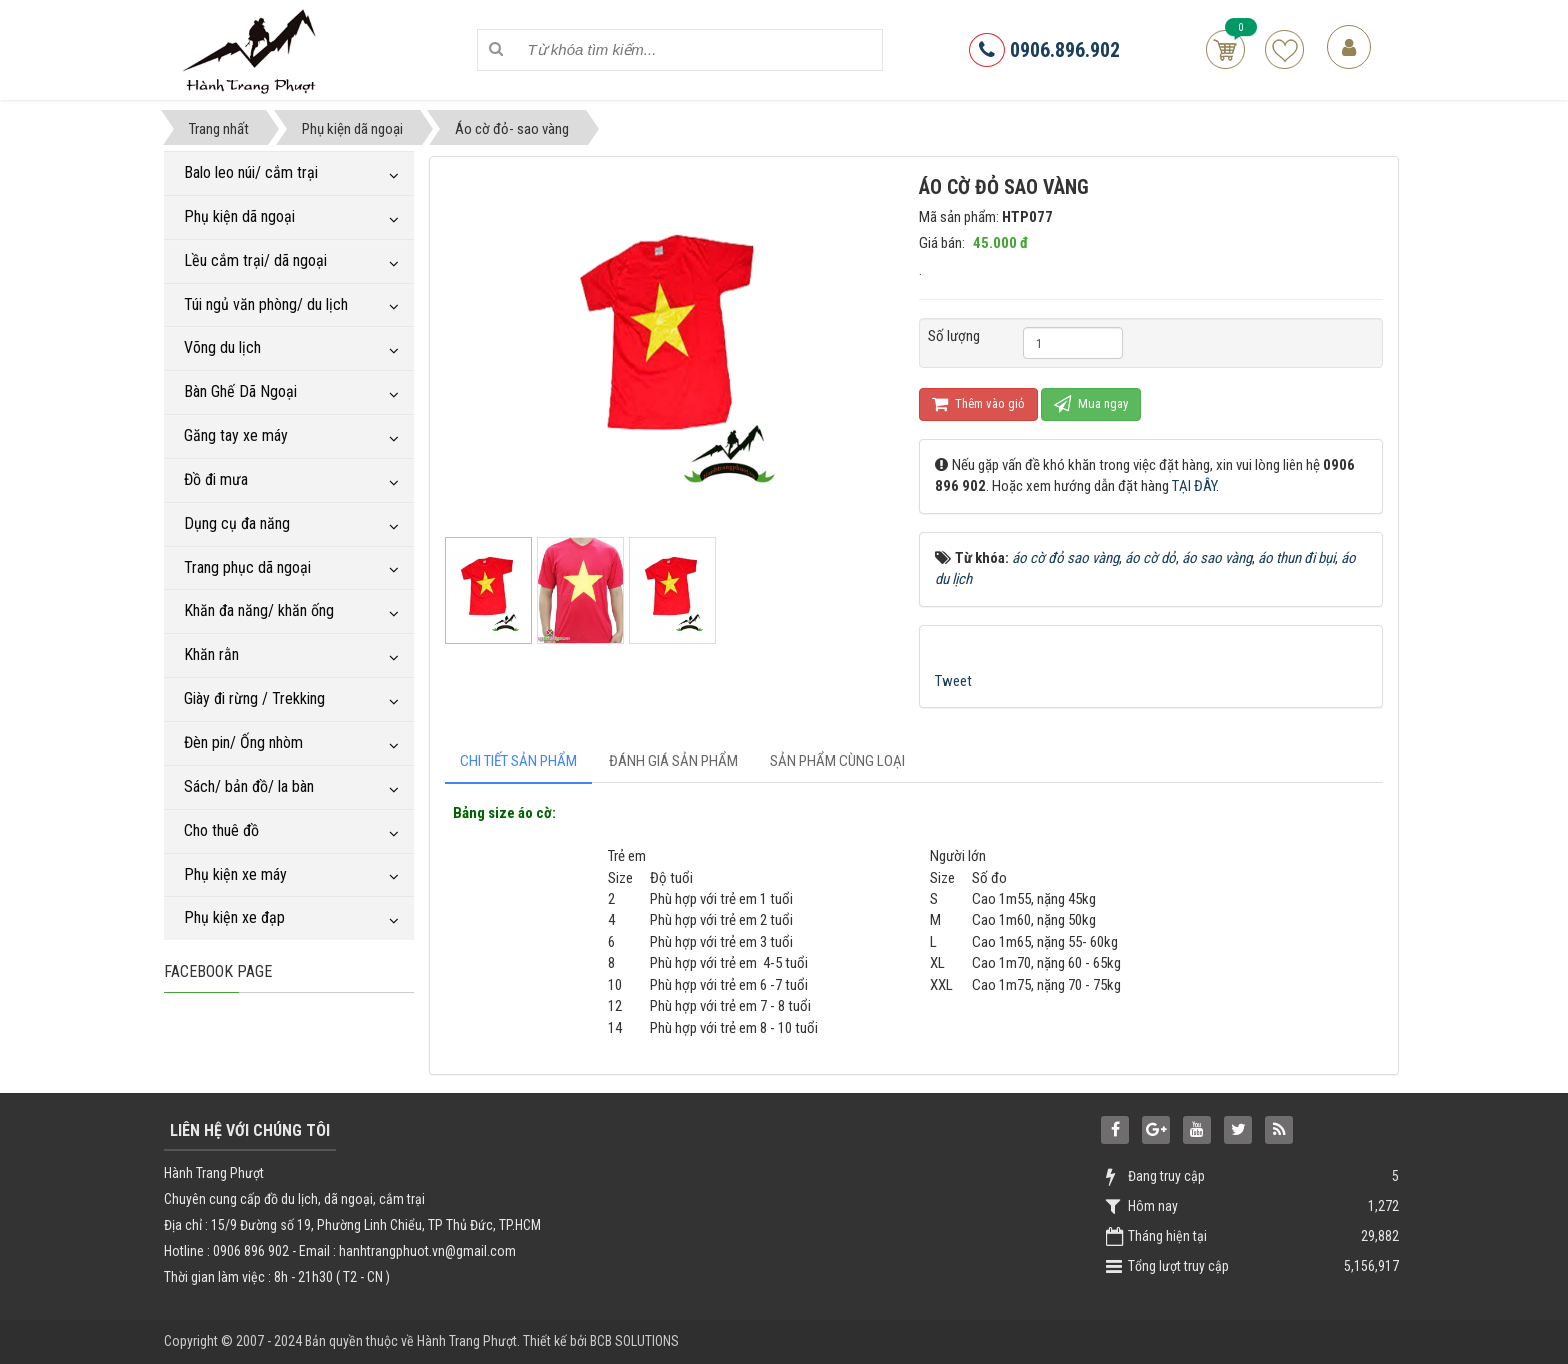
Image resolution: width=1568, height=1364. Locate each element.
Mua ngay (1091, 403)
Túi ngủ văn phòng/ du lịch (266, 304)
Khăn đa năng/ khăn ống (259, 610)
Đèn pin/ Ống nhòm (243, 742)
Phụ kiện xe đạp (234, 917)
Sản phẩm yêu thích (1284, 49)
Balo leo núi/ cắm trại (251, 172)
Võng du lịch (222, 347)
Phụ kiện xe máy (235, 874)
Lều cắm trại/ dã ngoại (255, 260)
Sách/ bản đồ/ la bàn (249, 786)
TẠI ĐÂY (1194, 486)
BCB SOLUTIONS (634, 1341)
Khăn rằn (211, 654)
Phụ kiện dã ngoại (239, 216)
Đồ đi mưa (216, 479)
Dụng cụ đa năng (237, 523)
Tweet (953, 681)
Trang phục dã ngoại (247, 567)
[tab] (518, 761)
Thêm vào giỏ (978, 403)
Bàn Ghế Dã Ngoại (240, 391)
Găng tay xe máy (236, 435)
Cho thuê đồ (221, 830)
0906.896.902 (1044, 50)
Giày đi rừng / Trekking (254, 698)
